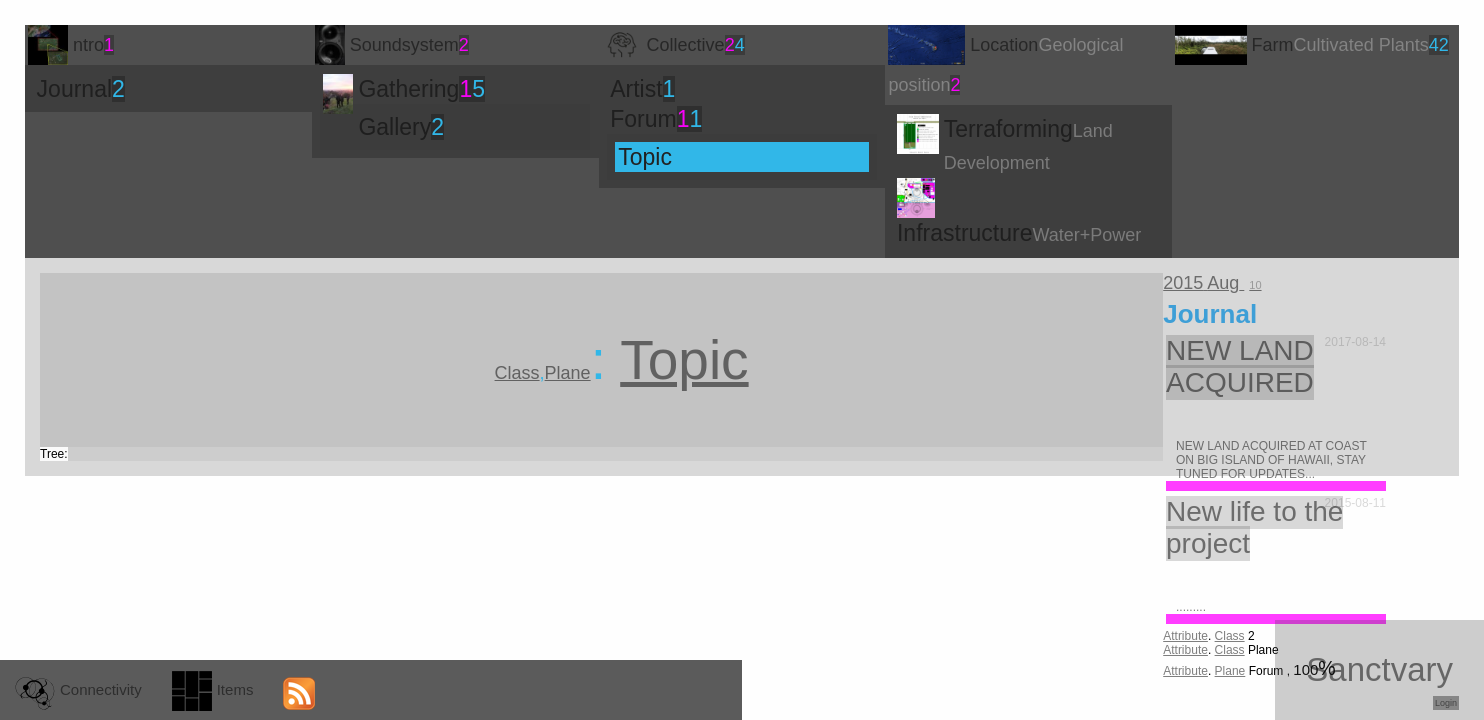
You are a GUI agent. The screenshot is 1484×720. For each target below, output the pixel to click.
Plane (1230, 671)
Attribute (1185, 636)
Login (1446, 703)
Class (1230, 636)
